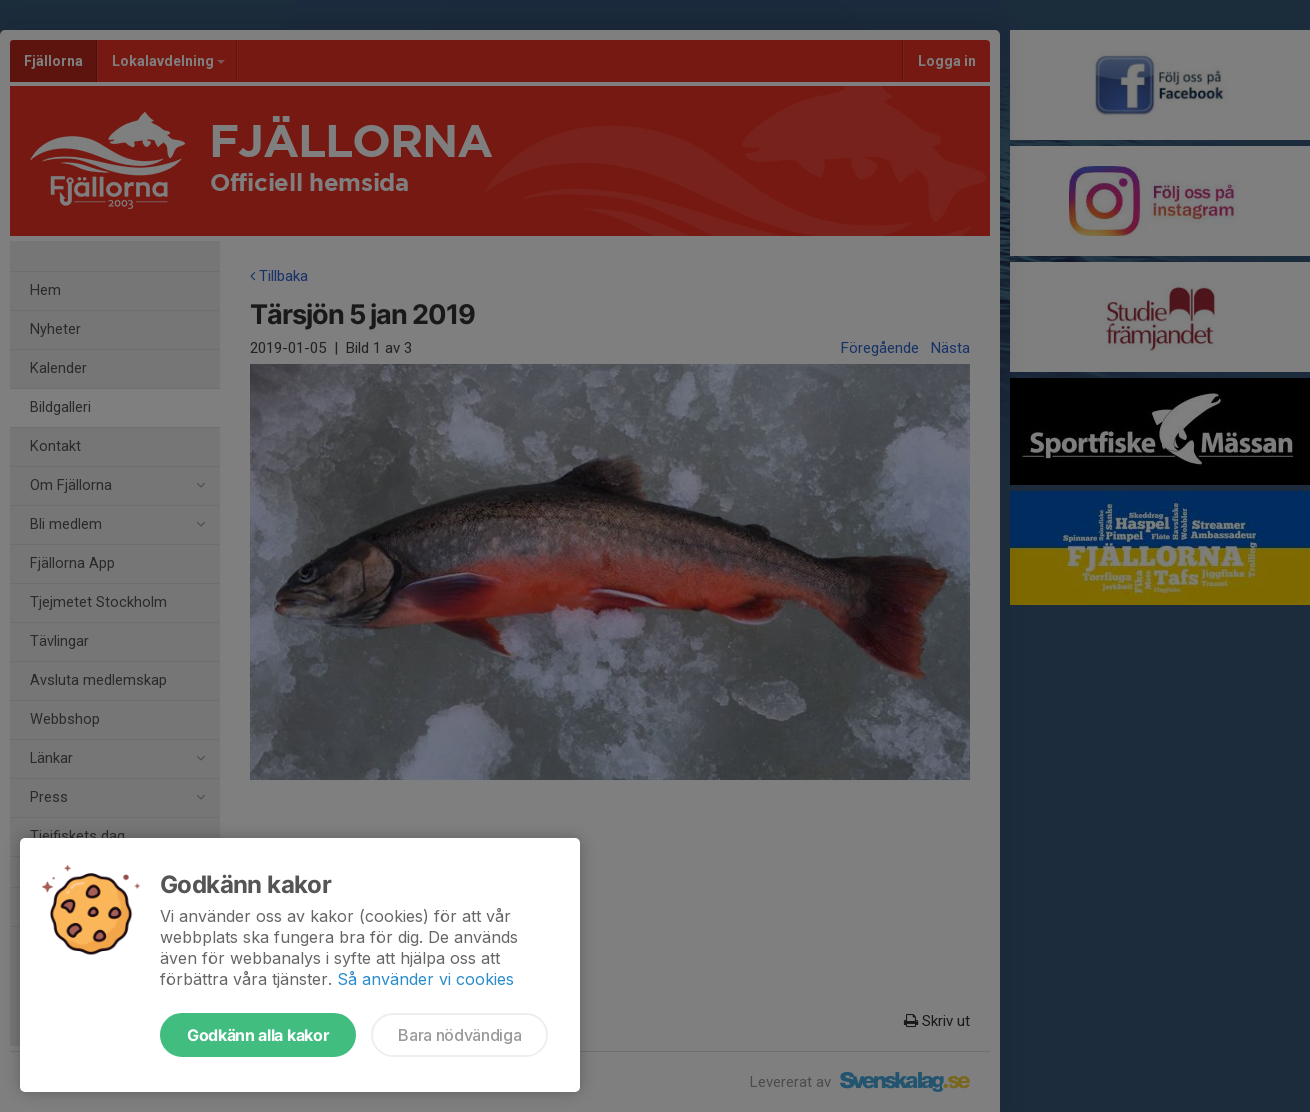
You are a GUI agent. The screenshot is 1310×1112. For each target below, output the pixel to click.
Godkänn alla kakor (258, 1035)
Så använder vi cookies (425, 979)
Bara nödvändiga (459, 1035)
